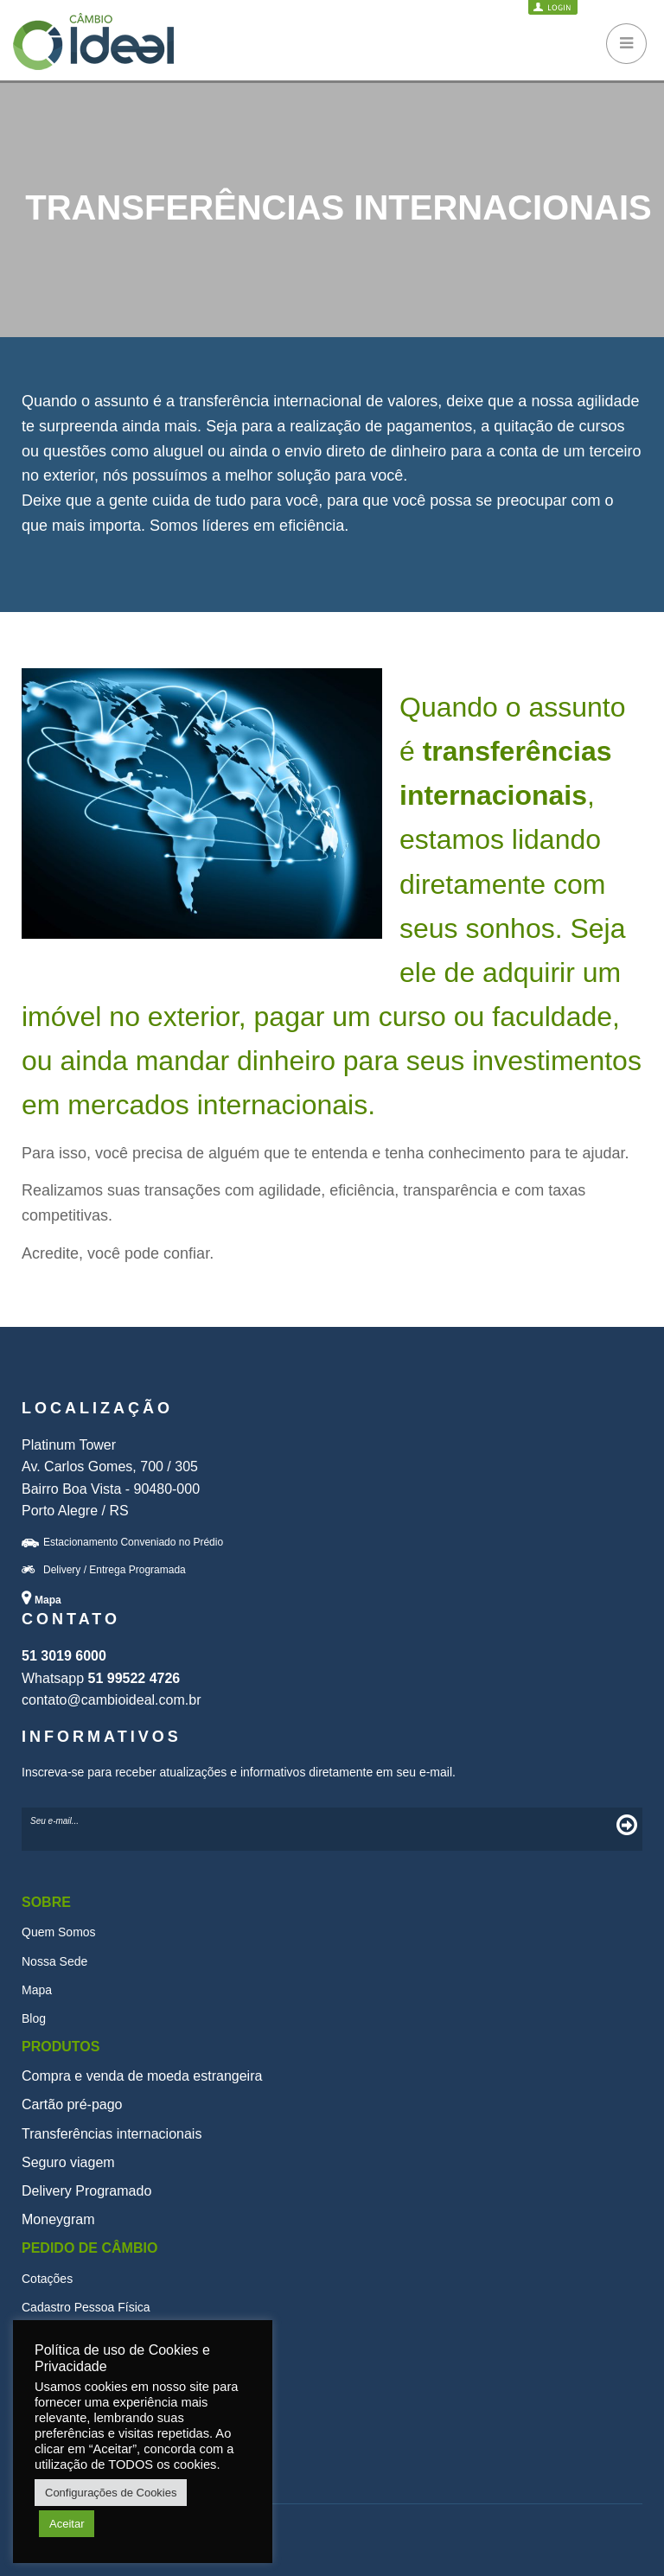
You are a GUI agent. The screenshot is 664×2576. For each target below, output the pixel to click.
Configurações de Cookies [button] (110, 2492)
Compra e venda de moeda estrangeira (142, 2076)
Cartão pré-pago (72, 2104)
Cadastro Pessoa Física (86, 2307)
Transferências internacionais (111, 2133)
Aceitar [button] (66, 2523)
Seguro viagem (68, 2162)
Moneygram (58, 2219)
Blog (34, 2018)
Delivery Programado (86, 2191)
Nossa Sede (54, 1961)
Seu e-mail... (54, 1821)
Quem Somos (59, 1932)
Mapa (37, 1990)
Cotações (47, 2279)
